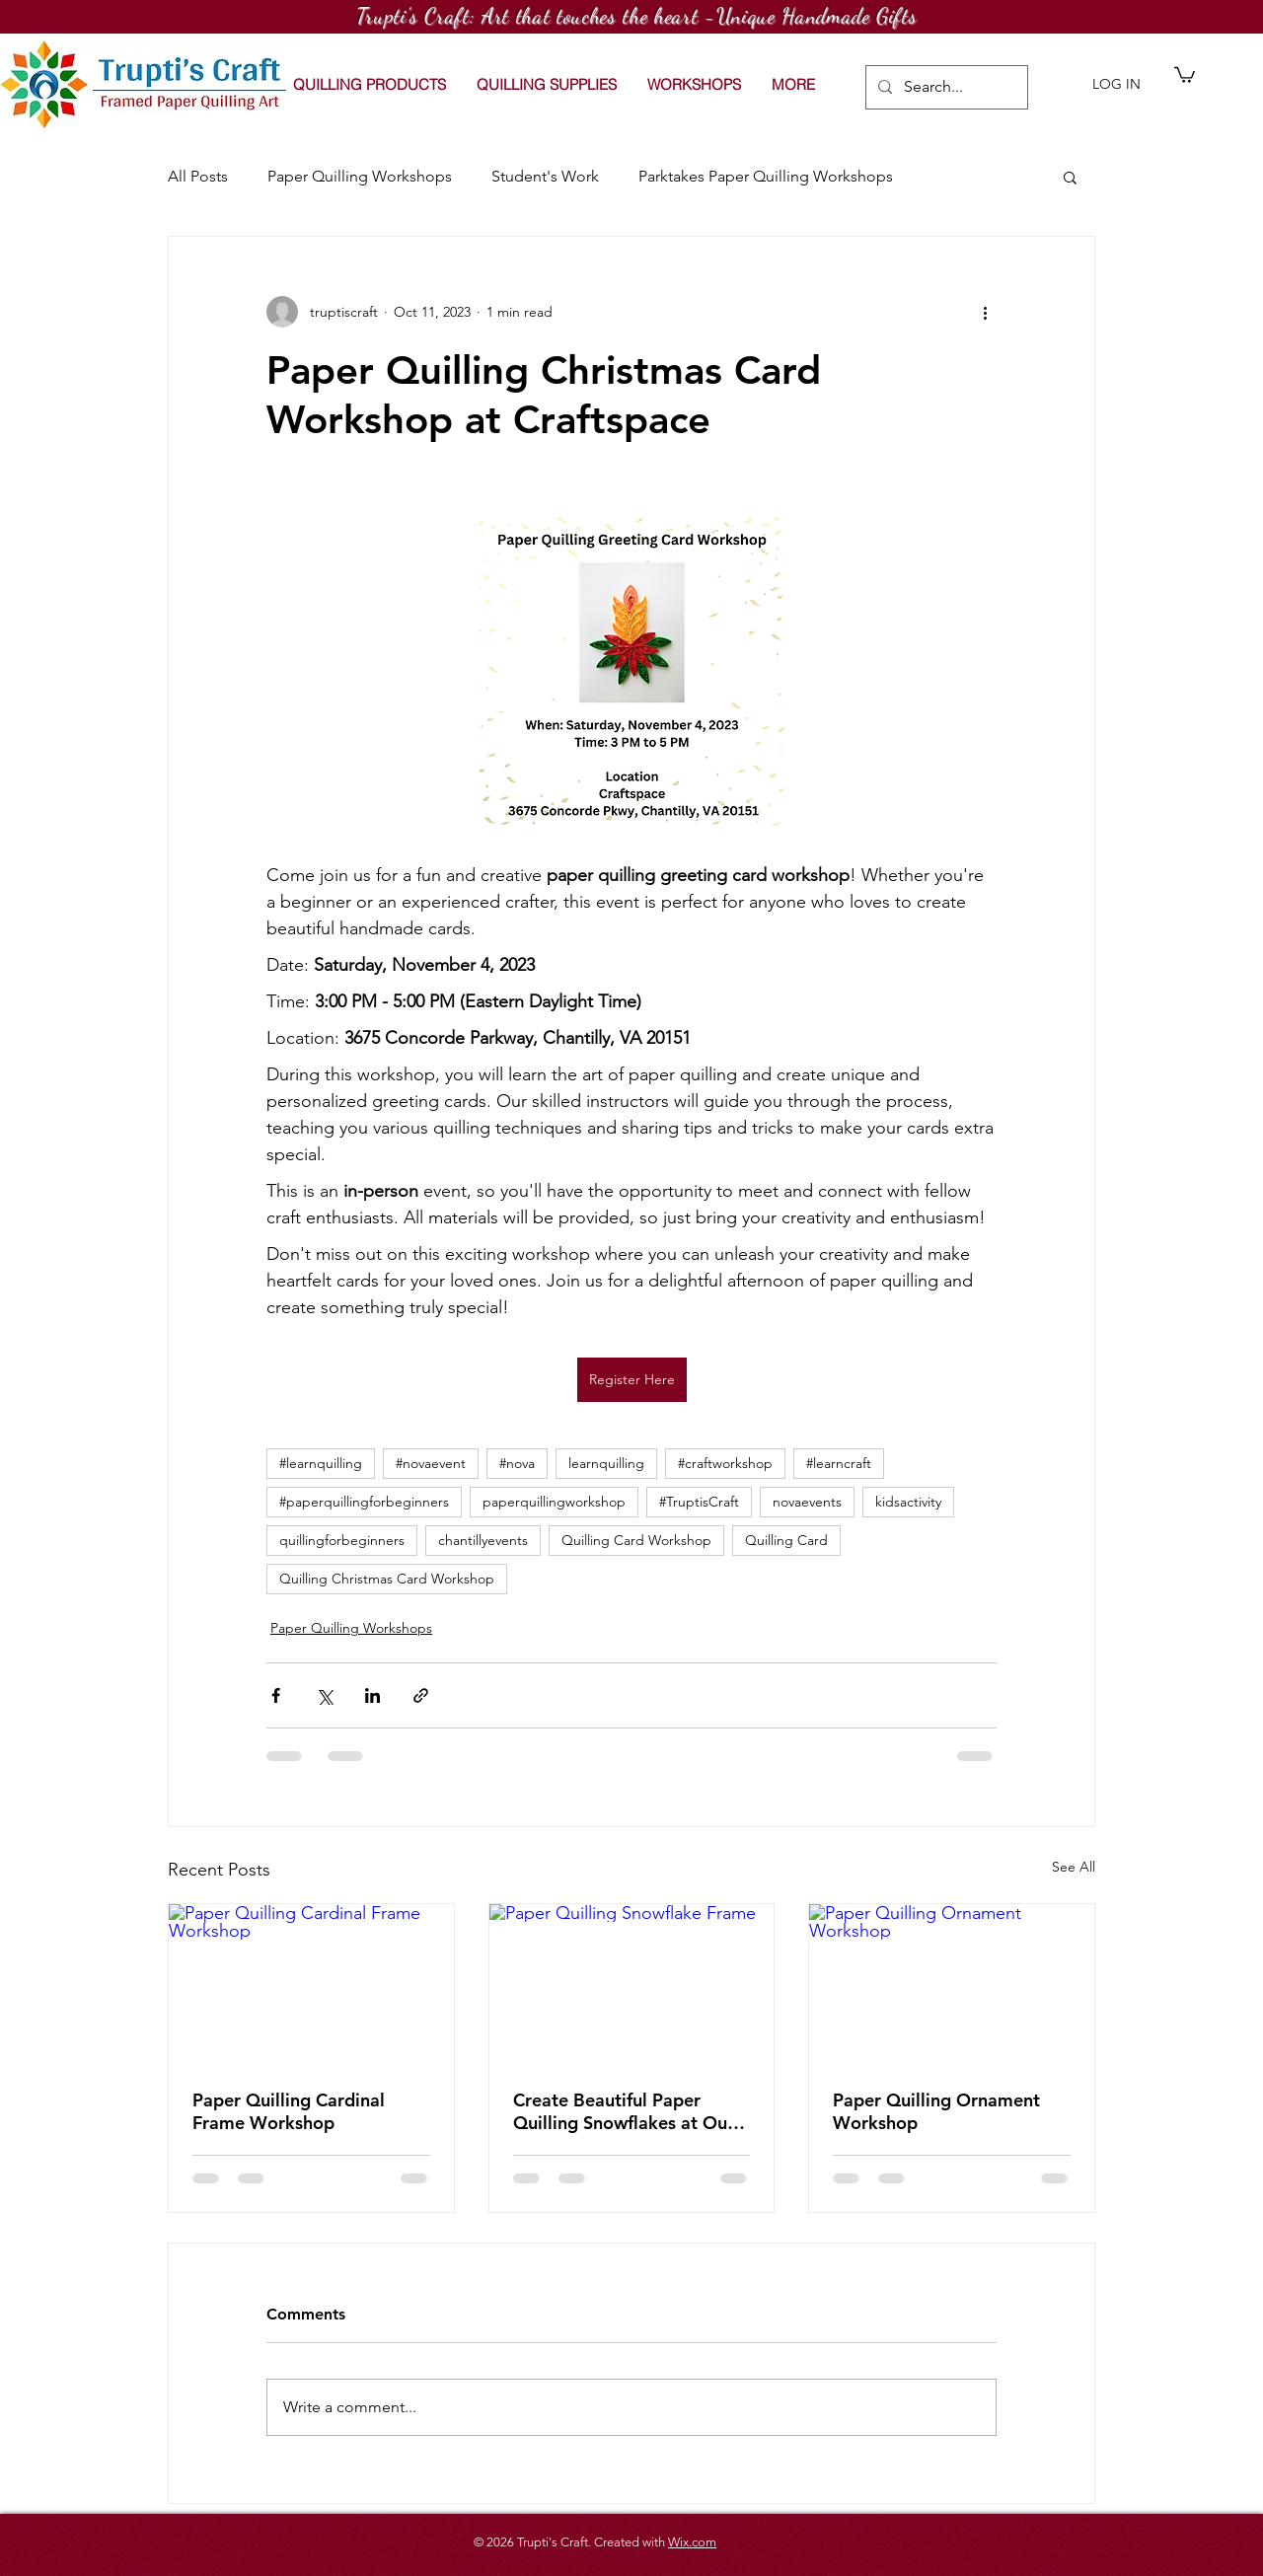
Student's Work (545, 176)
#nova (517, 1463)
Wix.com (692, 2542)
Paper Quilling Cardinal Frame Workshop (288, 2111)
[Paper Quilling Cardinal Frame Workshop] (311, 1984)
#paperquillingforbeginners (364, 1501)
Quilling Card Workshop (636, 1540)
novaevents (807, 1501)
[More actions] (985, 312)
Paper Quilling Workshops (359, 176)
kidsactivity (908, 1501)
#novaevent (431, 1463)
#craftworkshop (725, 1463)
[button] (694, 85)
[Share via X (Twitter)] (324, 1695)
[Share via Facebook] (275, 1695)
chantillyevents (483, 1540)
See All (1073, 1867)
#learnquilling (320, 1463)
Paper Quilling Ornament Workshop (936, 2111)
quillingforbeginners (342, 1540)
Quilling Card (786, 1540)
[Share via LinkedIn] (372, 1695)
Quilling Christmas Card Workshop (386, 1578)
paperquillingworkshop (554, 1501)
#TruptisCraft (699, 1501)
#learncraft (838, 1463)
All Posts (198, 176)
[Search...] (945, 87)
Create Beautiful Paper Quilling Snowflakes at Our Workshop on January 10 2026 (623, 2111)
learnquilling (606, 1463)
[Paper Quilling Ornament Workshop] (951, 1984)
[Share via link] (420, 1695)
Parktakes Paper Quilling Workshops (765, 176)
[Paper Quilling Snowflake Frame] (632, 1984)
